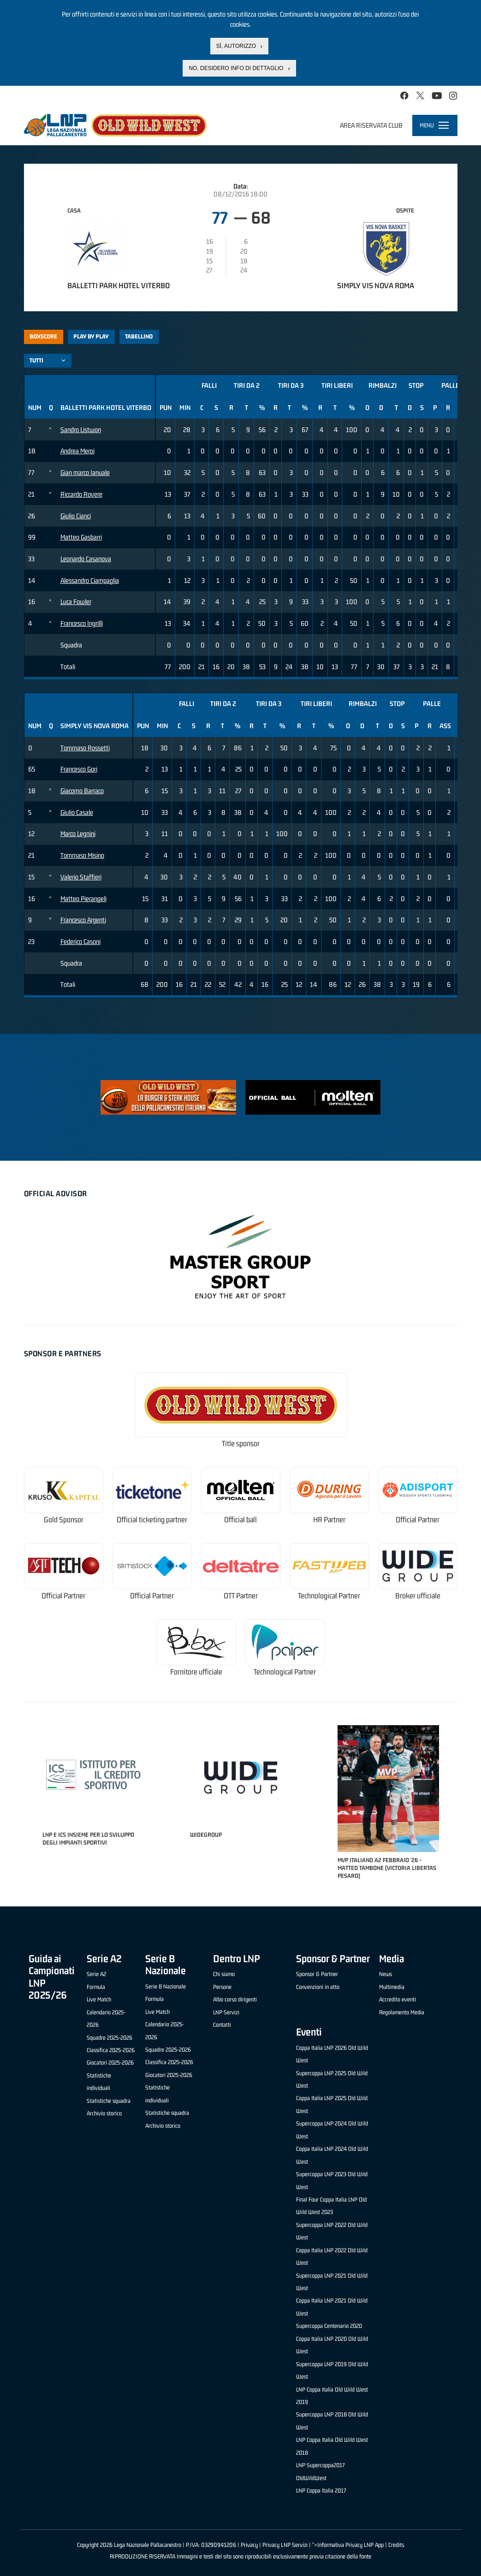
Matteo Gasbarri (81, 537)
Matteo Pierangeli (83, 898)
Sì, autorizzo (236, 46)
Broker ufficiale (417, 1595)
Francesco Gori (78, 769)
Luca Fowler (75, 601)
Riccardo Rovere (81, 494)
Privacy (249, 2544)
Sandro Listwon (80, 429)
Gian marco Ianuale (85, 472)
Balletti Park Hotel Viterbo (118, 285)
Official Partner (417, 1519)
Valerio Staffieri (80, 877)
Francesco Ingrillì (81, 623)
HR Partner (329, 1519)
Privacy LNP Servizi (285, 2544)
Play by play (91, 336)
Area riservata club (371, 125)
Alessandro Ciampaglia (89, 580)
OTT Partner (241, 1595)
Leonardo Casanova (85, 559)
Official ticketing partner (152, 1519)
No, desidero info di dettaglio (236, 68)
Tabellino (139, 336)
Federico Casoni (80, 941)
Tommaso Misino (82, 855)
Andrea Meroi (77, 451)
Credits (396, 2544)
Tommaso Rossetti (85, 748)
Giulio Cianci (75, 516)
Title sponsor (241, 1443)
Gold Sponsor (63, 1519)
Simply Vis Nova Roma (375, 285)
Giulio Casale (76, 812)
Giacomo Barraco (82, 791)
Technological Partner (329, 1595)
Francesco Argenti (83, 920)
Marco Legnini (77, 833)
